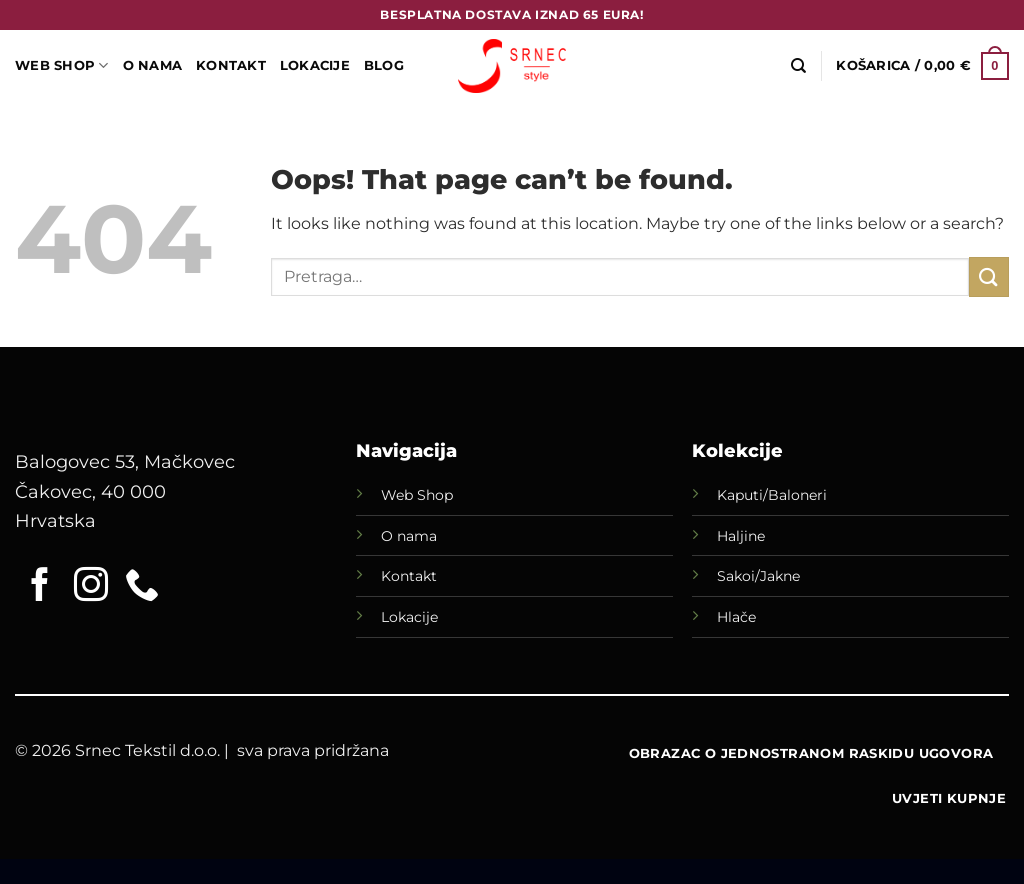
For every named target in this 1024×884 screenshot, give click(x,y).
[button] (922, 66)
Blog (384, 65)
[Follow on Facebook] (40, 587)
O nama (409, 536)
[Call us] (142, 587)
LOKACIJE (315, 65)
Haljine (741, 536)
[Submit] (989, 276)
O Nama (153, 65)
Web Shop (417, 495)
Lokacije (409, 617)
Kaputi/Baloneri (772, 495)
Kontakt (231, 65)
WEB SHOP (62, 65)
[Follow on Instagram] (91, 587)
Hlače (736, 617)
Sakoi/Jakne (758, 576)
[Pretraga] (798, 66)
